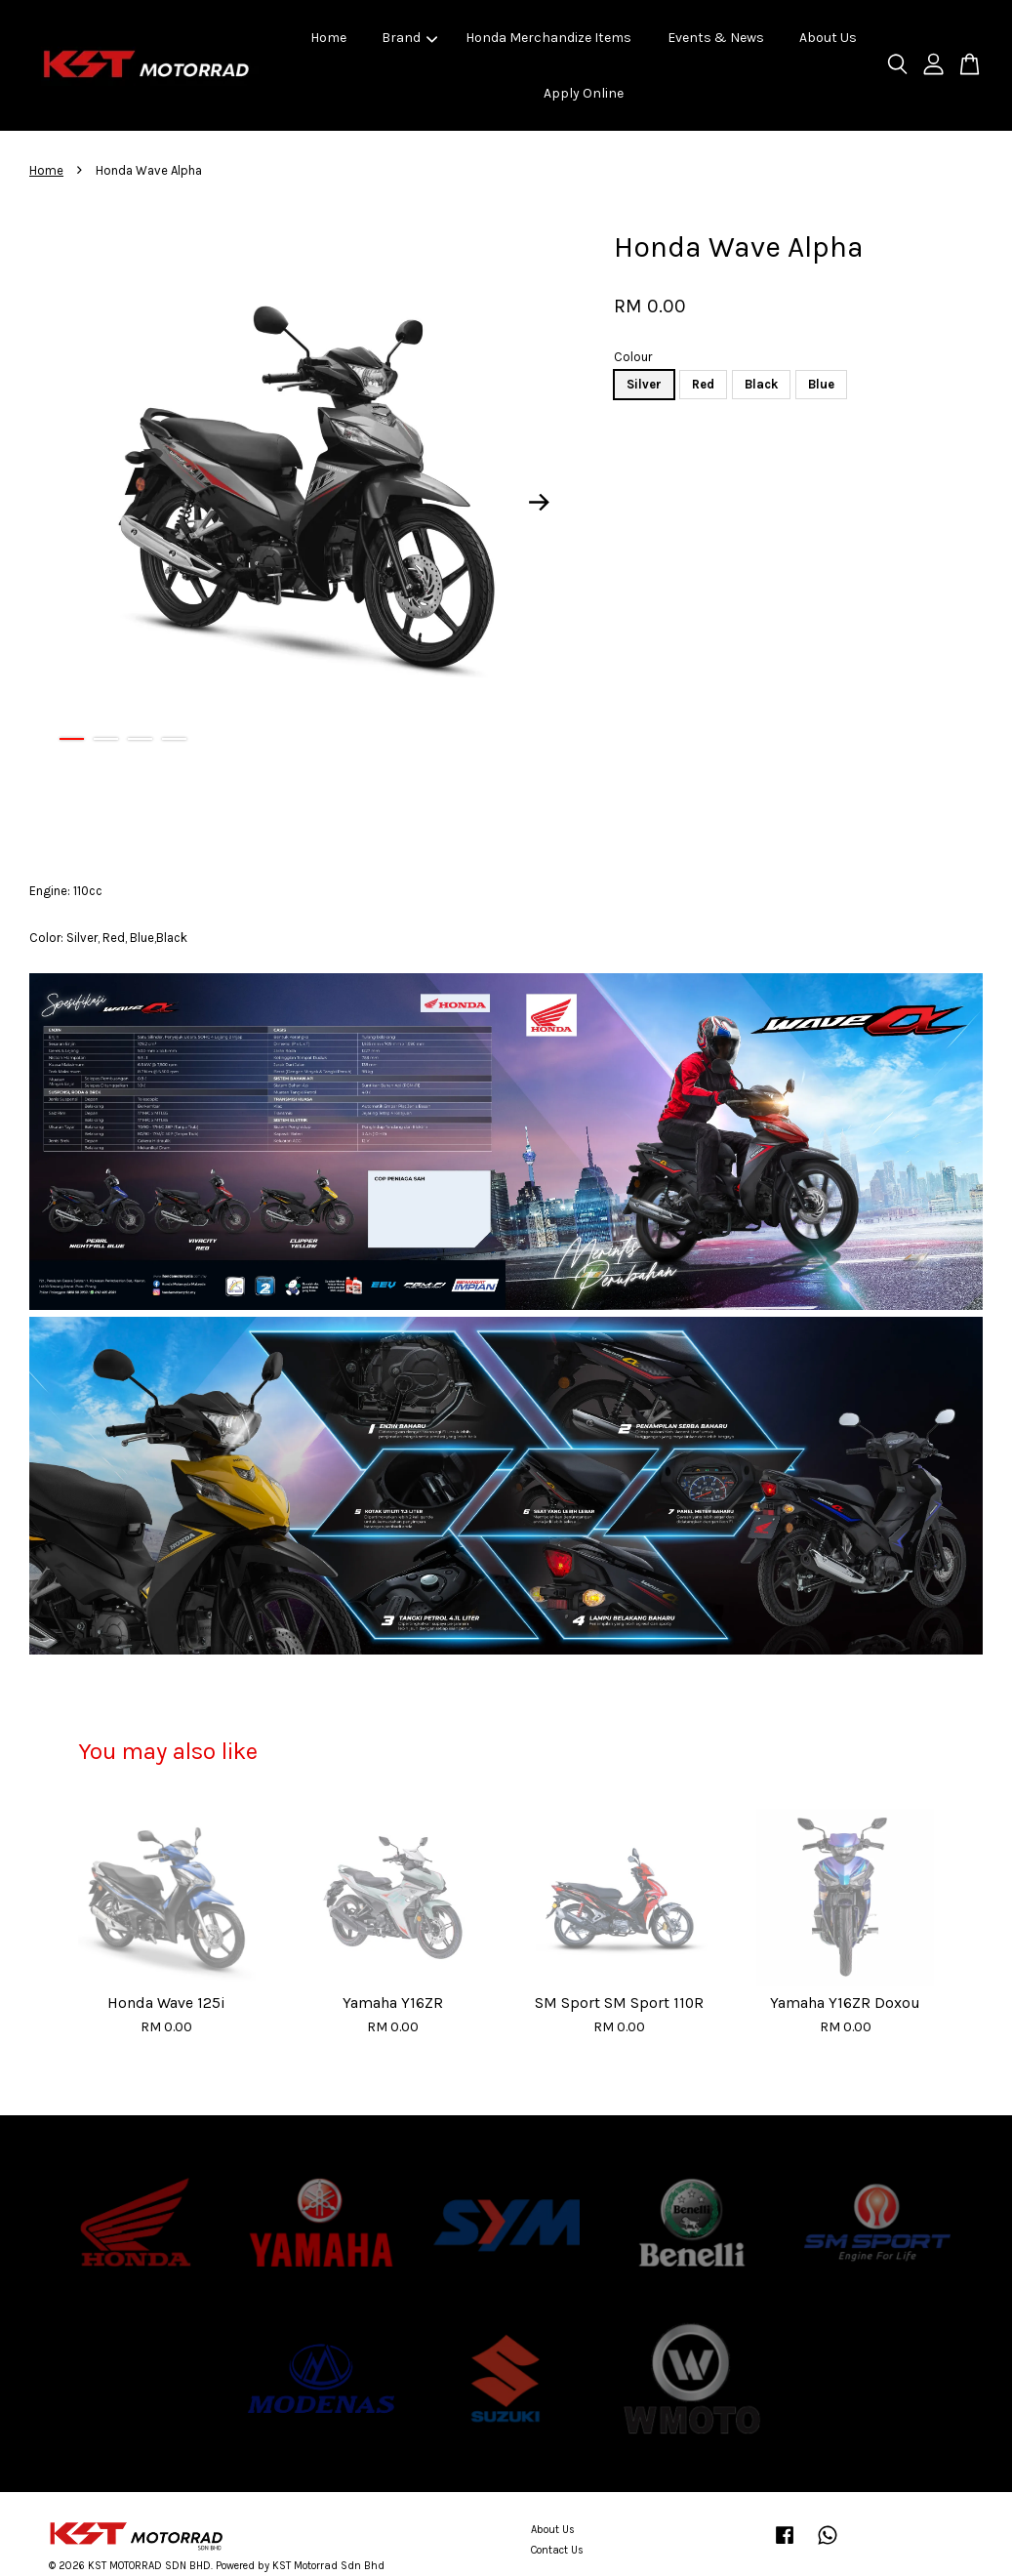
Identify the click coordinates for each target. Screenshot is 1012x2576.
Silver (644, 384)
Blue (821, 384)
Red (703, 384)
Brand (409, 37)
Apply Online (584, 93)
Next (538, 501)
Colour (633, 356)
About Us (828, 37)
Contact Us (557, 2550)
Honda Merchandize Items (548, 37)
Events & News (716, 37)
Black (761, 384)
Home (328, 37)
